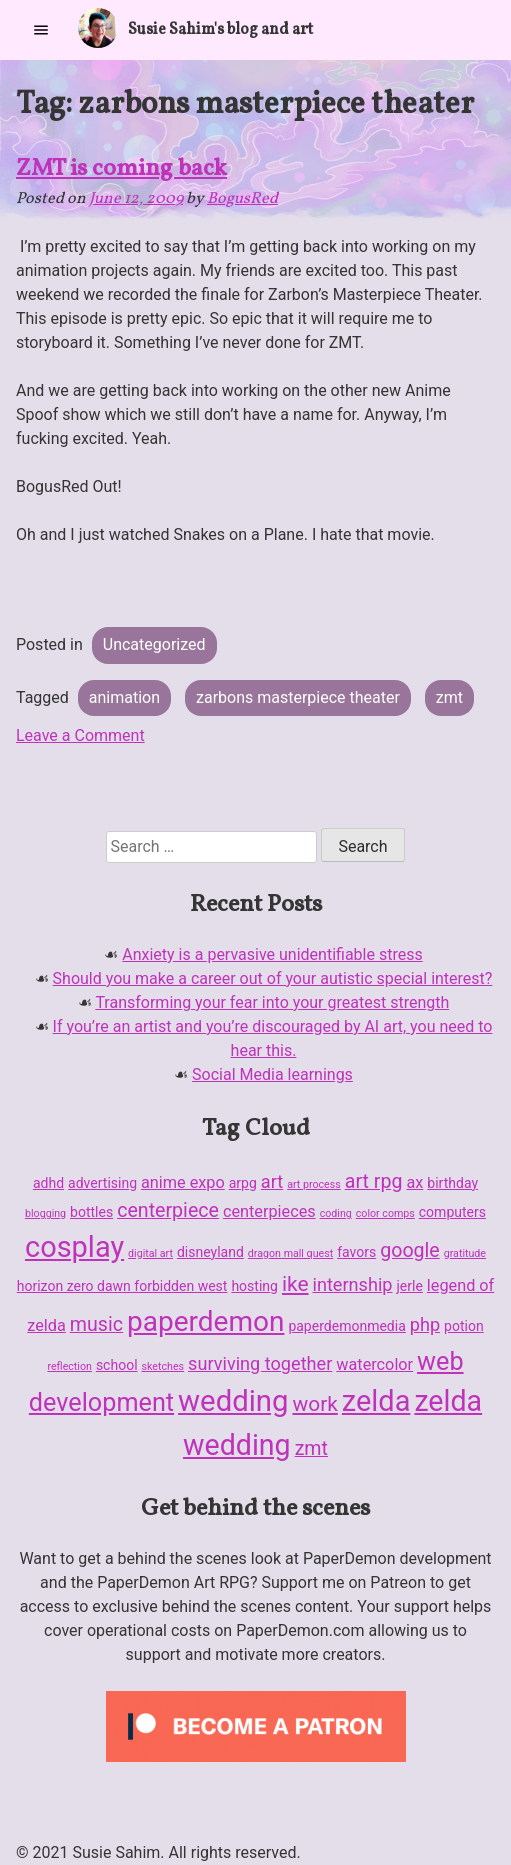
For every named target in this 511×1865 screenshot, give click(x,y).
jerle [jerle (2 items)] (410, 1286)
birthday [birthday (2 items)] (452, 1183)
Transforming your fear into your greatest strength (272, 1002)
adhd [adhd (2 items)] (48, 1183)
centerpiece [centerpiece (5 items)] (168, 1210)
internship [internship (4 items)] (352, 1284)
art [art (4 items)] (272, 1181)
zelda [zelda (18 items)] (376, 1401)
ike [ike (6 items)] (295, 1284)
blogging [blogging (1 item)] (45, 1213)
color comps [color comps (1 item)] (385, 1213)
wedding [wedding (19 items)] (233, 1401)
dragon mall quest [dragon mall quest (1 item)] (290, 1253)
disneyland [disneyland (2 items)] (210, 1252)
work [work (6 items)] (314, 1404)
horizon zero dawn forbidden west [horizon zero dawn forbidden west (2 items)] (122, 1286)
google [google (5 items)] (410, 1250)
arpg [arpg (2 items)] (243, 1183)
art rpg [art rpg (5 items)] (374, 1181)
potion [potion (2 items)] (464, 1326)
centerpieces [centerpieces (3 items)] (269, 1211)
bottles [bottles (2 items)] (91, 1212)
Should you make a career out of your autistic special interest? (273, 978)
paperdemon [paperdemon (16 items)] (205, 1321)
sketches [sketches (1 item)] (163, 1366)
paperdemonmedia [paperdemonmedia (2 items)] (346, 1326)
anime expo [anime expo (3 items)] (183, 1182)
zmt (449, 697)
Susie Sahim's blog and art (220, 30)
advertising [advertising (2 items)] (102, 1183)
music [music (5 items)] (96, 1324)
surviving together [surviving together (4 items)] (260, 1363)
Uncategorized (154, 644)
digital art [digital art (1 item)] (150, 1253)
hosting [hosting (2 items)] (254, 1286)
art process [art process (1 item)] (314, 1184)
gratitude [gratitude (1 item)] (465, 1253)
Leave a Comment (80, 735)
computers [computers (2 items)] (452, 1212)
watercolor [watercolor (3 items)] (374, 1364)
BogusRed (242, 199)
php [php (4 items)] (425, 1324)
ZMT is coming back (121, 169)
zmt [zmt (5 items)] (311, 1448)
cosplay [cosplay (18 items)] (74, 1247)
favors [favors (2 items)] (356, 1252)
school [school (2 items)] (117, 1365)
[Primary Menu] (41, 29)
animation (124, 697)
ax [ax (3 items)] (414, 1182)
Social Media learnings (272, 1074)
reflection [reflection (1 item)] (69, 1366)
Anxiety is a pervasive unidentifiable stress (272, 954)
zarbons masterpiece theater (298, 697)
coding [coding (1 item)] (336, 1213)
